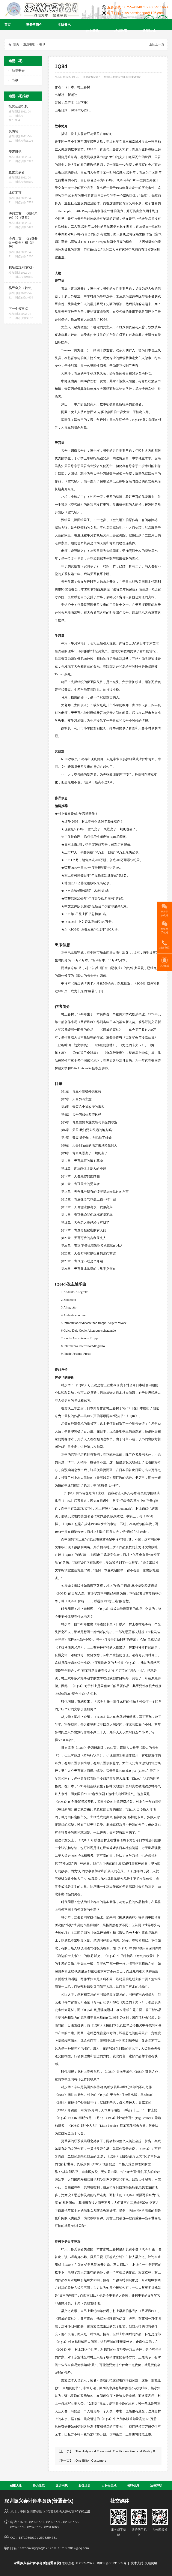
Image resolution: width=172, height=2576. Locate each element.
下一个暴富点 (23, 313)
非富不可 (23, 198)
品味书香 (18, 70)
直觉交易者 (23, 177)
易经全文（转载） (23, 293)
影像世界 (90, 2485)
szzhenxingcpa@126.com (144, 13)
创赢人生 (13, 2485)
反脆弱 (23, 136)
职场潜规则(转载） (23, 272)
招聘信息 (145, 2485)
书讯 (15, 80)
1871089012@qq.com (74, 2548)
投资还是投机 (23, 113)
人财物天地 (118, 2485)
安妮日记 (23, 156)
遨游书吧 (65, 2485)
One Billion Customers (91, 2460)
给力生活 (39, 2485)
